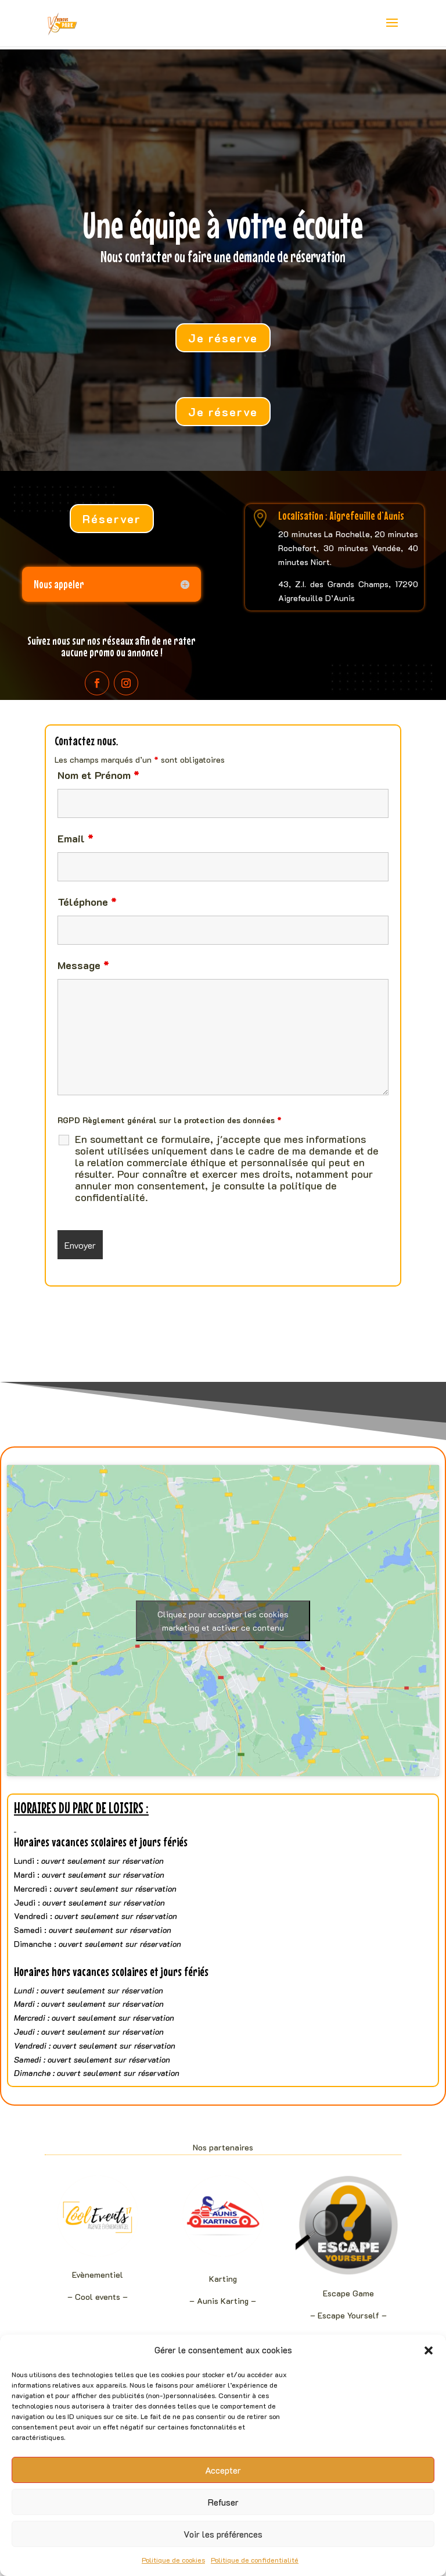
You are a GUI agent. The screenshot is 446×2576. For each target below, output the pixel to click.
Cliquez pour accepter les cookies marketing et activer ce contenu (223, 1621)
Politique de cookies (173, 2559)
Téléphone (87, 902)
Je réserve (223, 337)
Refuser (223, 2502)
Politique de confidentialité (254, 2559)
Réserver (111, 518)
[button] (428, 2350)
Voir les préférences (223, 2534)
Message (83, 965)
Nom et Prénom (98, 775)
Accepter (223, 2470)
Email (75, 838)
